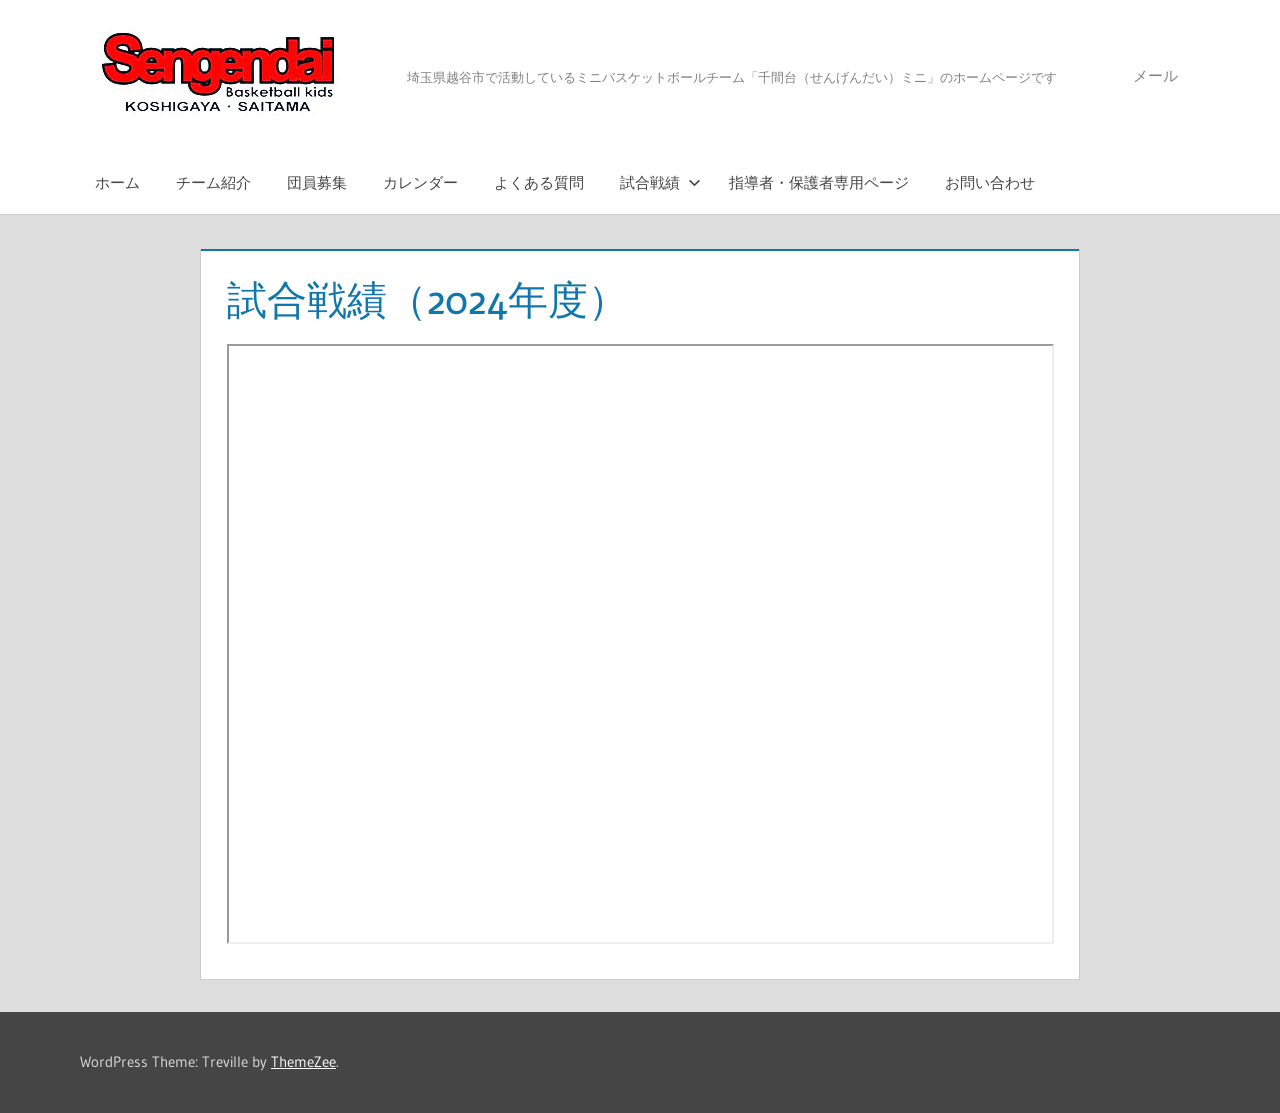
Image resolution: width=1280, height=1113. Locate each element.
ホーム (117, 182)
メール (1155, 75)
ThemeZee (303, 1061)
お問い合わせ (990, 182)
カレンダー (420, 182)
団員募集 (317, 182)
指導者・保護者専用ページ (819, 182)
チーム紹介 (213, 182)
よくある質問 (539, 182)
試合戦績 (660, 182)
